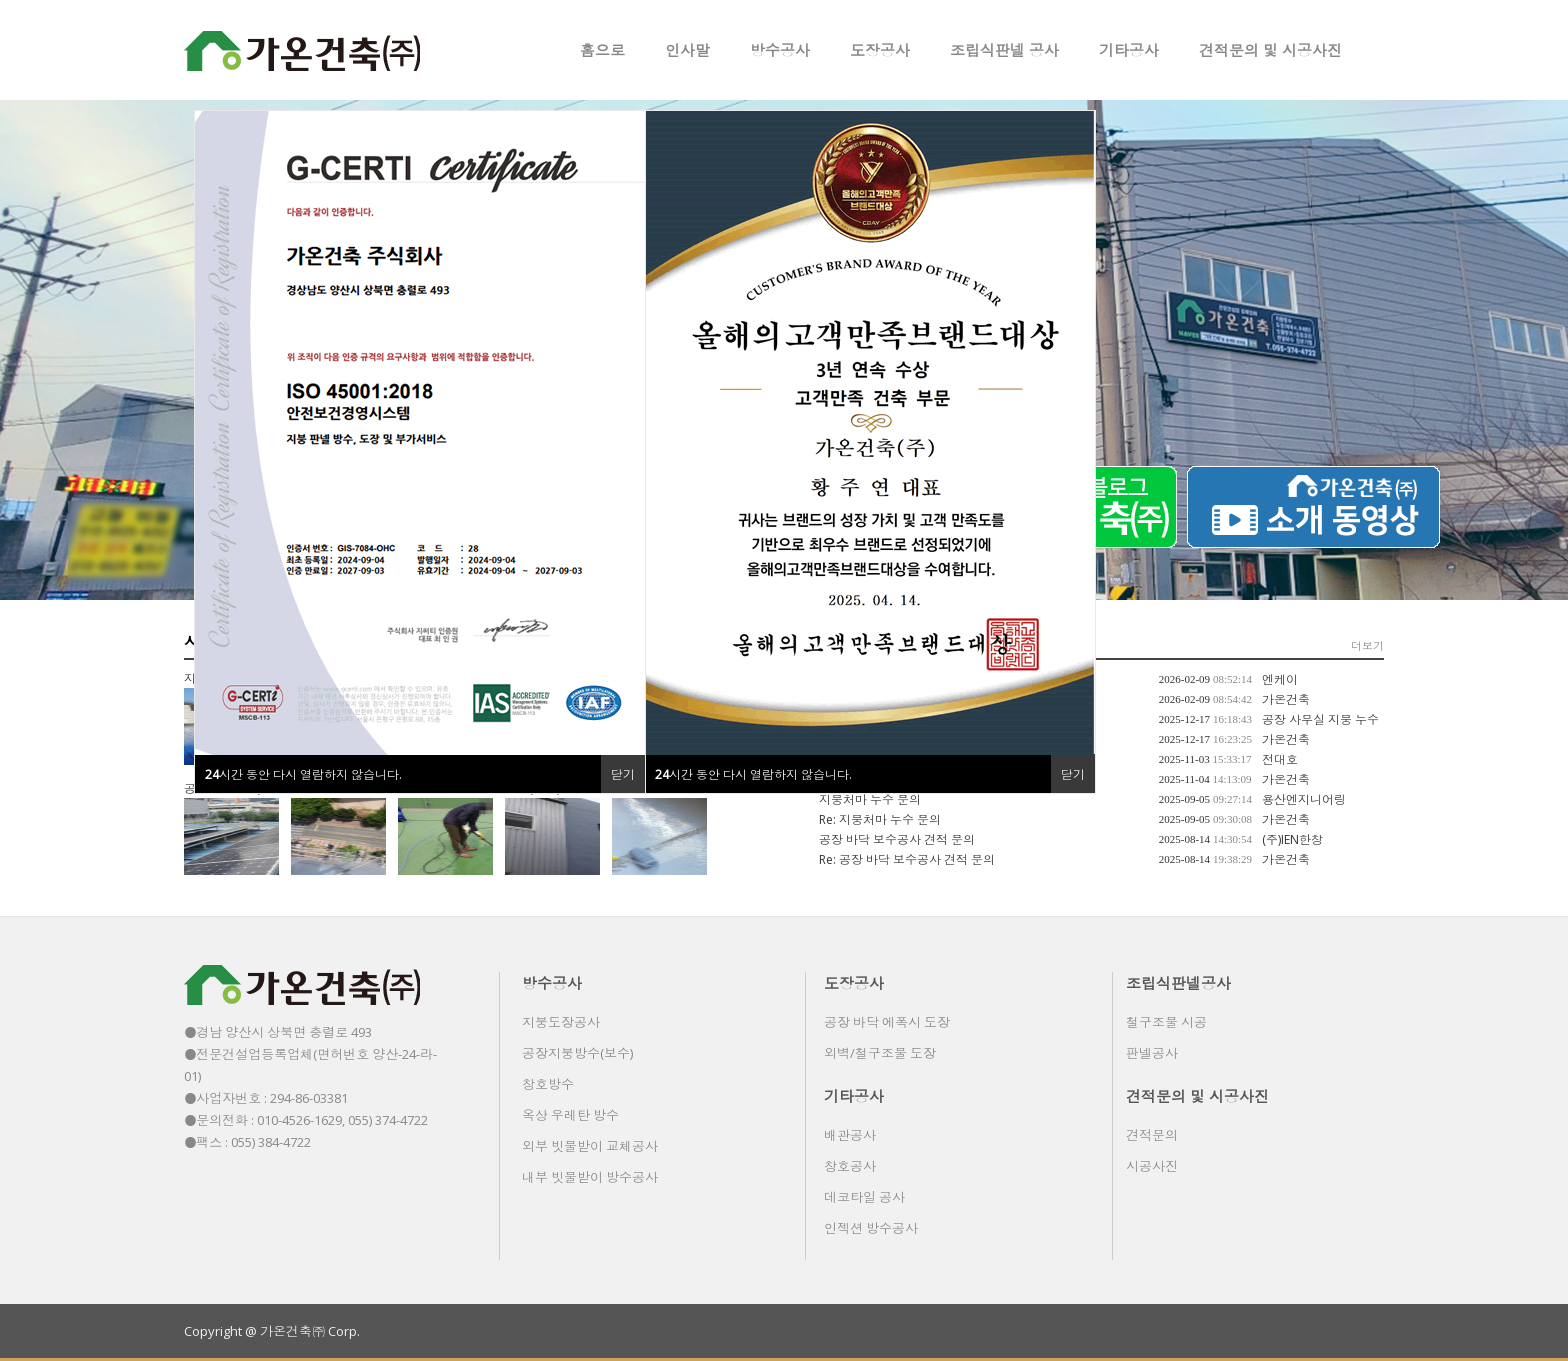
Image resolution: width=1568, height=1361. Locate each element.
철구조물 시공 (1166, 1022)
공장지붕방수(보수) (577, 1053)
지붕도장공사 (561, 1022)
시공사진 (1152, 1166)
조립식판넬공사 (1178, 983)
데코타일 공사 (864, 1197)
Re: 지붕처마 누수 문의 (880, 819)
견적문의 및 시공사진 (1270, 50)
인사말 (687, 50)
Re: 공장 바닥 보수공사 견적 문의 (907, 859)
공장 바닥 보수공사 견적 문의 (897, 839)
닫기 (1073, 774)
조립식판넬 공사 (1004, 50)
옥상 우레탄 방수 (570, 1115)
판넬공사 (1152, 1053)
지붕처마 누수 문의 (870, 799)
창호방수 (548, 1084)
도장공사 (880, 50)
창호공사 (850, 1166)
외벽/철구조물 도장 (880, 1053)
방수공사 (780, 50)
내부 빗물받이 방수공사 (590, 1177)
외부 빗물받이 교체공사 (590, 1146)
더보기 (1367, 645)
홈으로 (602, 50)
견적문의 (1152, 1135)
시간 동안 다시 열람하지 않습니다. (753, 774)
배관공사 (850, 1135)
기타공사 (1129, 50)
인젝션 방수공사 (871, 1228)
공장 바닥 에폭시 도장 (887, 1022)
